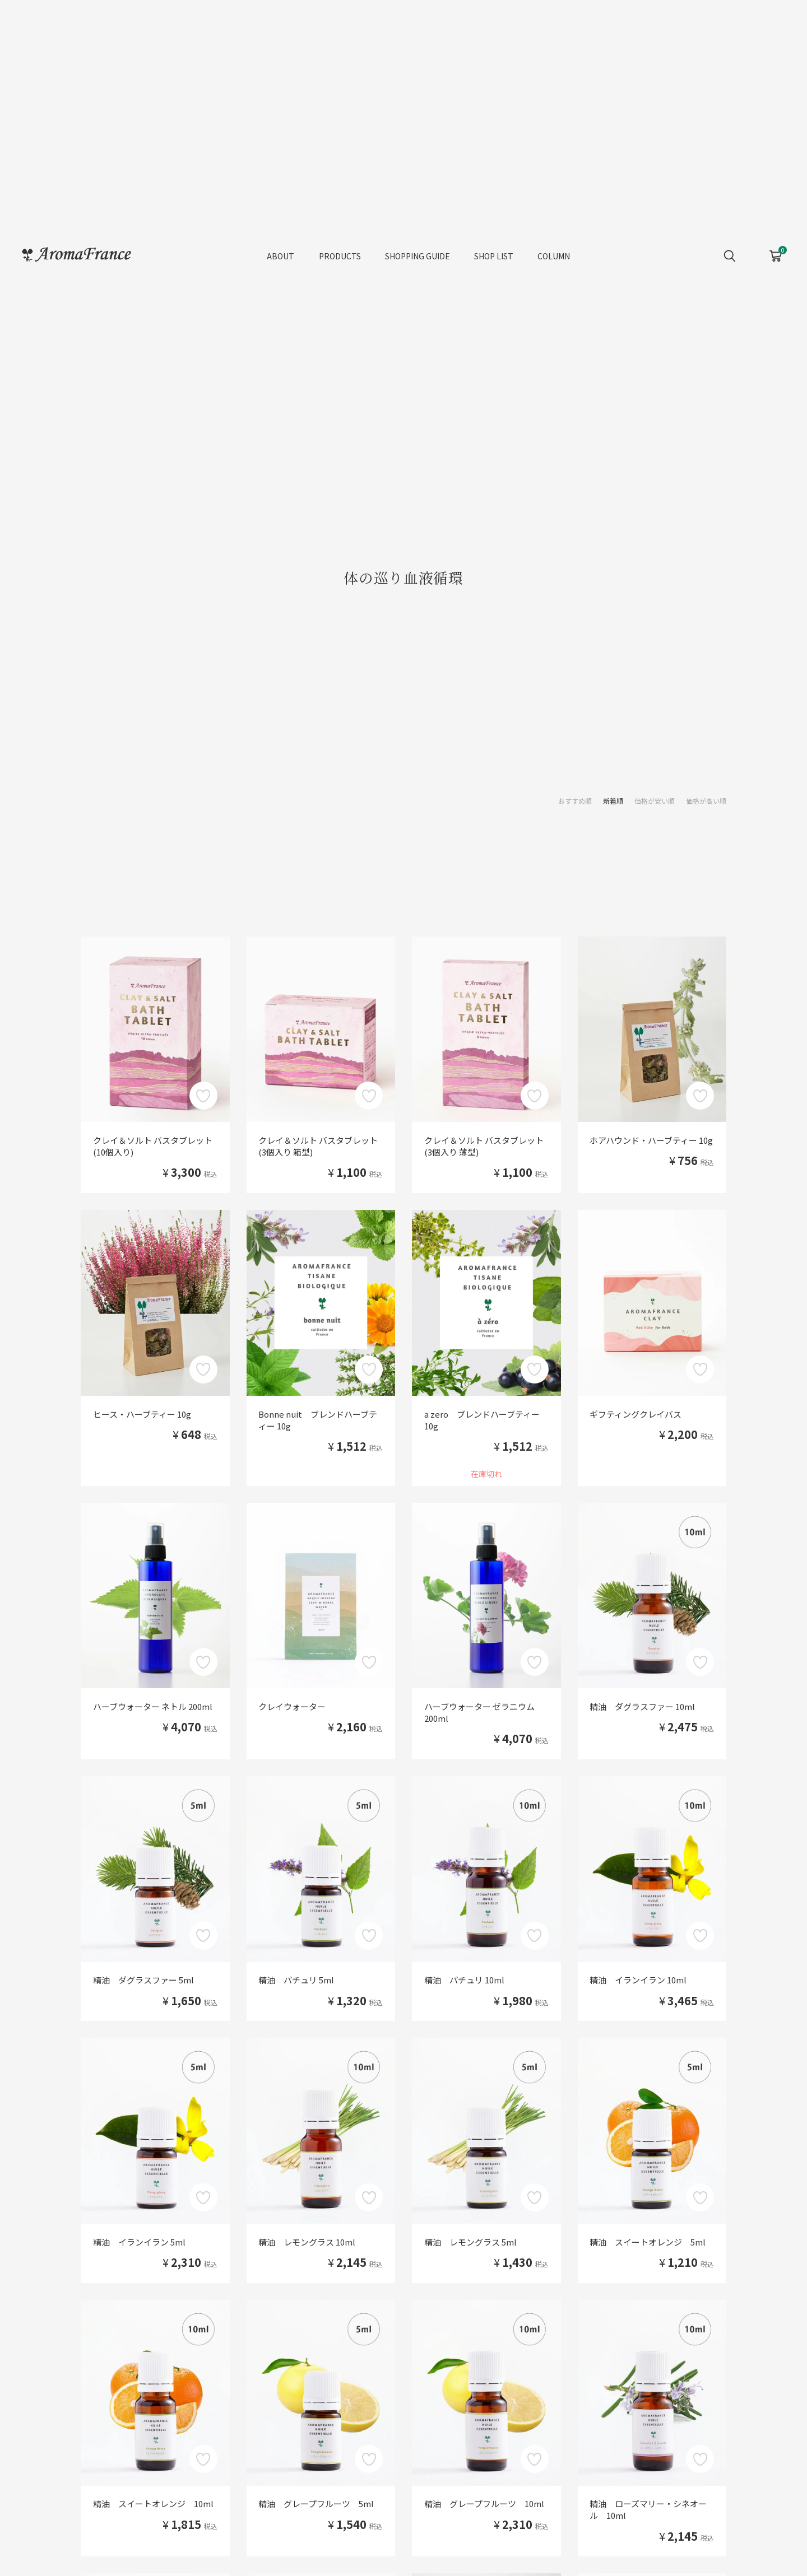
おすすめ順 (575, 800)
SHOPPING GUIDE (417, 257)
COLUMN (553, 257)
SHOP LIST (493, 257)
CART (775, 254)
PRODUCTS (340, 257)
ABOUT (280, 257)
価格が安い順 (654, 800)
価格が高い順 (706, 800)
